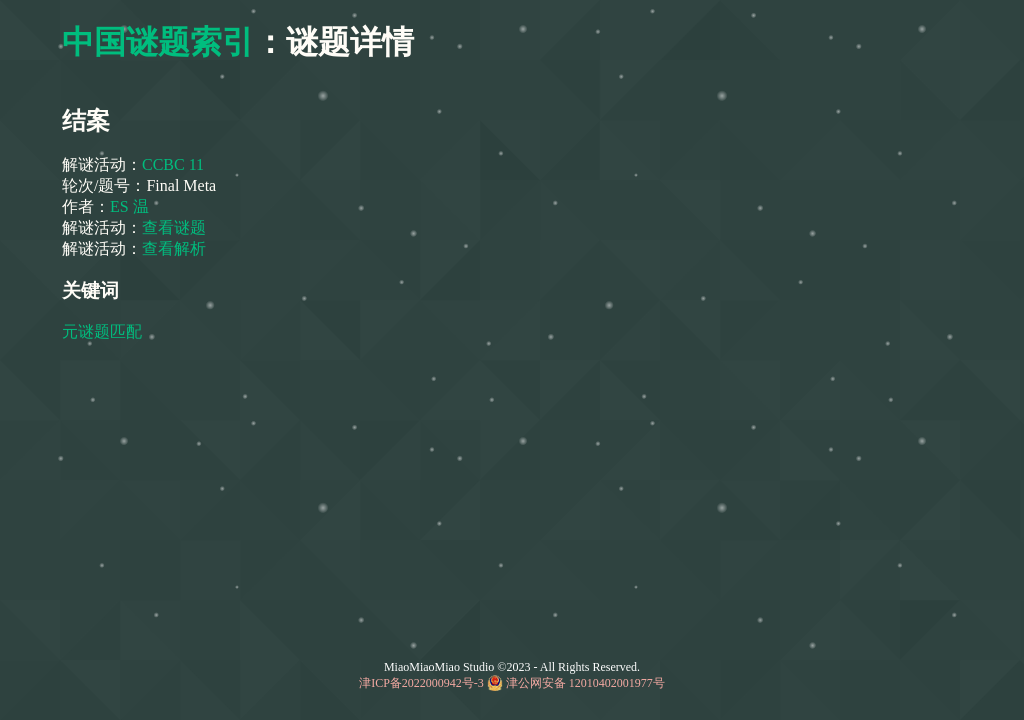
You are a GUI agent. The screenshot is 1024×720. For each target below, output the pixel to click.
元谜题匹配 (104, 331)
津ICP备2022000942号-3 (421, 683)
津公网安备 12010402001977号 (585, 683)
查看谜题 (174, 227)
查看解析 (174, 248)
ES (121, 206)
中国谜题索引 (158, 42)
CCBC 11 (173, 164)
